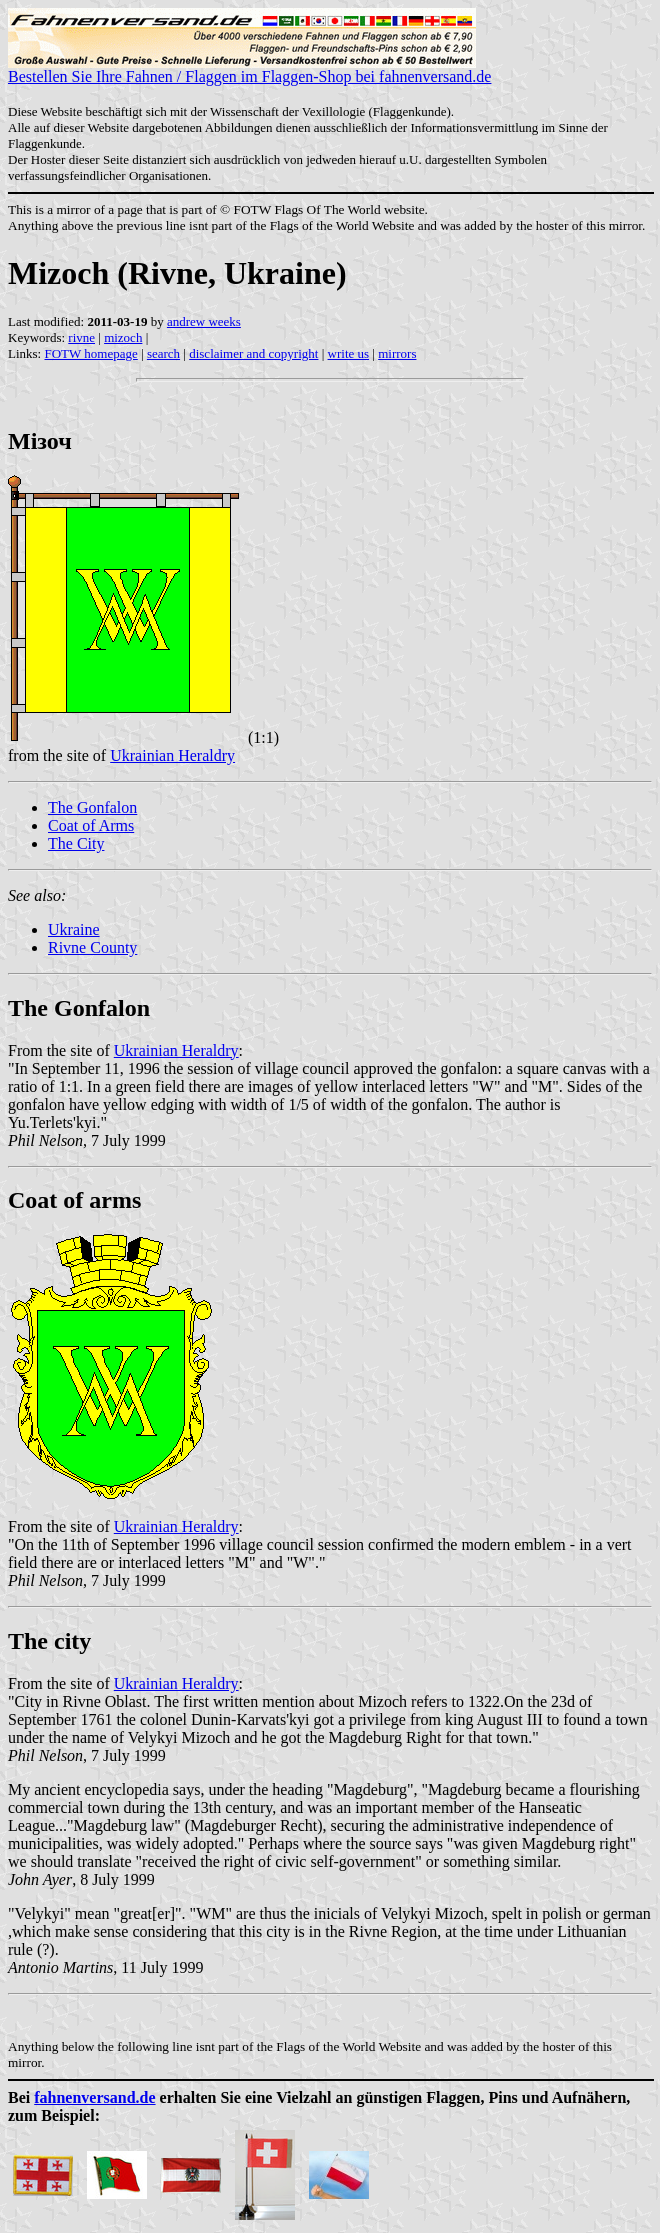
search (163, 353)
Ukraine (74, 929)
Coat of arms (74, 1200)
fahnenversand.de (94, 2097)
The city (49, 1641)
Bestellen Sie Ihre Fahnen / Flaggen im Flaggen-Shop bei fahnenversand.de (249, 69)
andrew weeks (204, 321)
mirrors (397, 353)
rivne (81, 337)
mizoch (123, 337)
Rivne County (92, 947)
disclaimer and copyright (253, 353)
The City (76, 843)
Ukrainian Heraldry (172, 755)
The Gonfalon (92, 807)
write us (349, 353)
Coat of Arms (91, 825)
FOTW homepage (90, 353)
